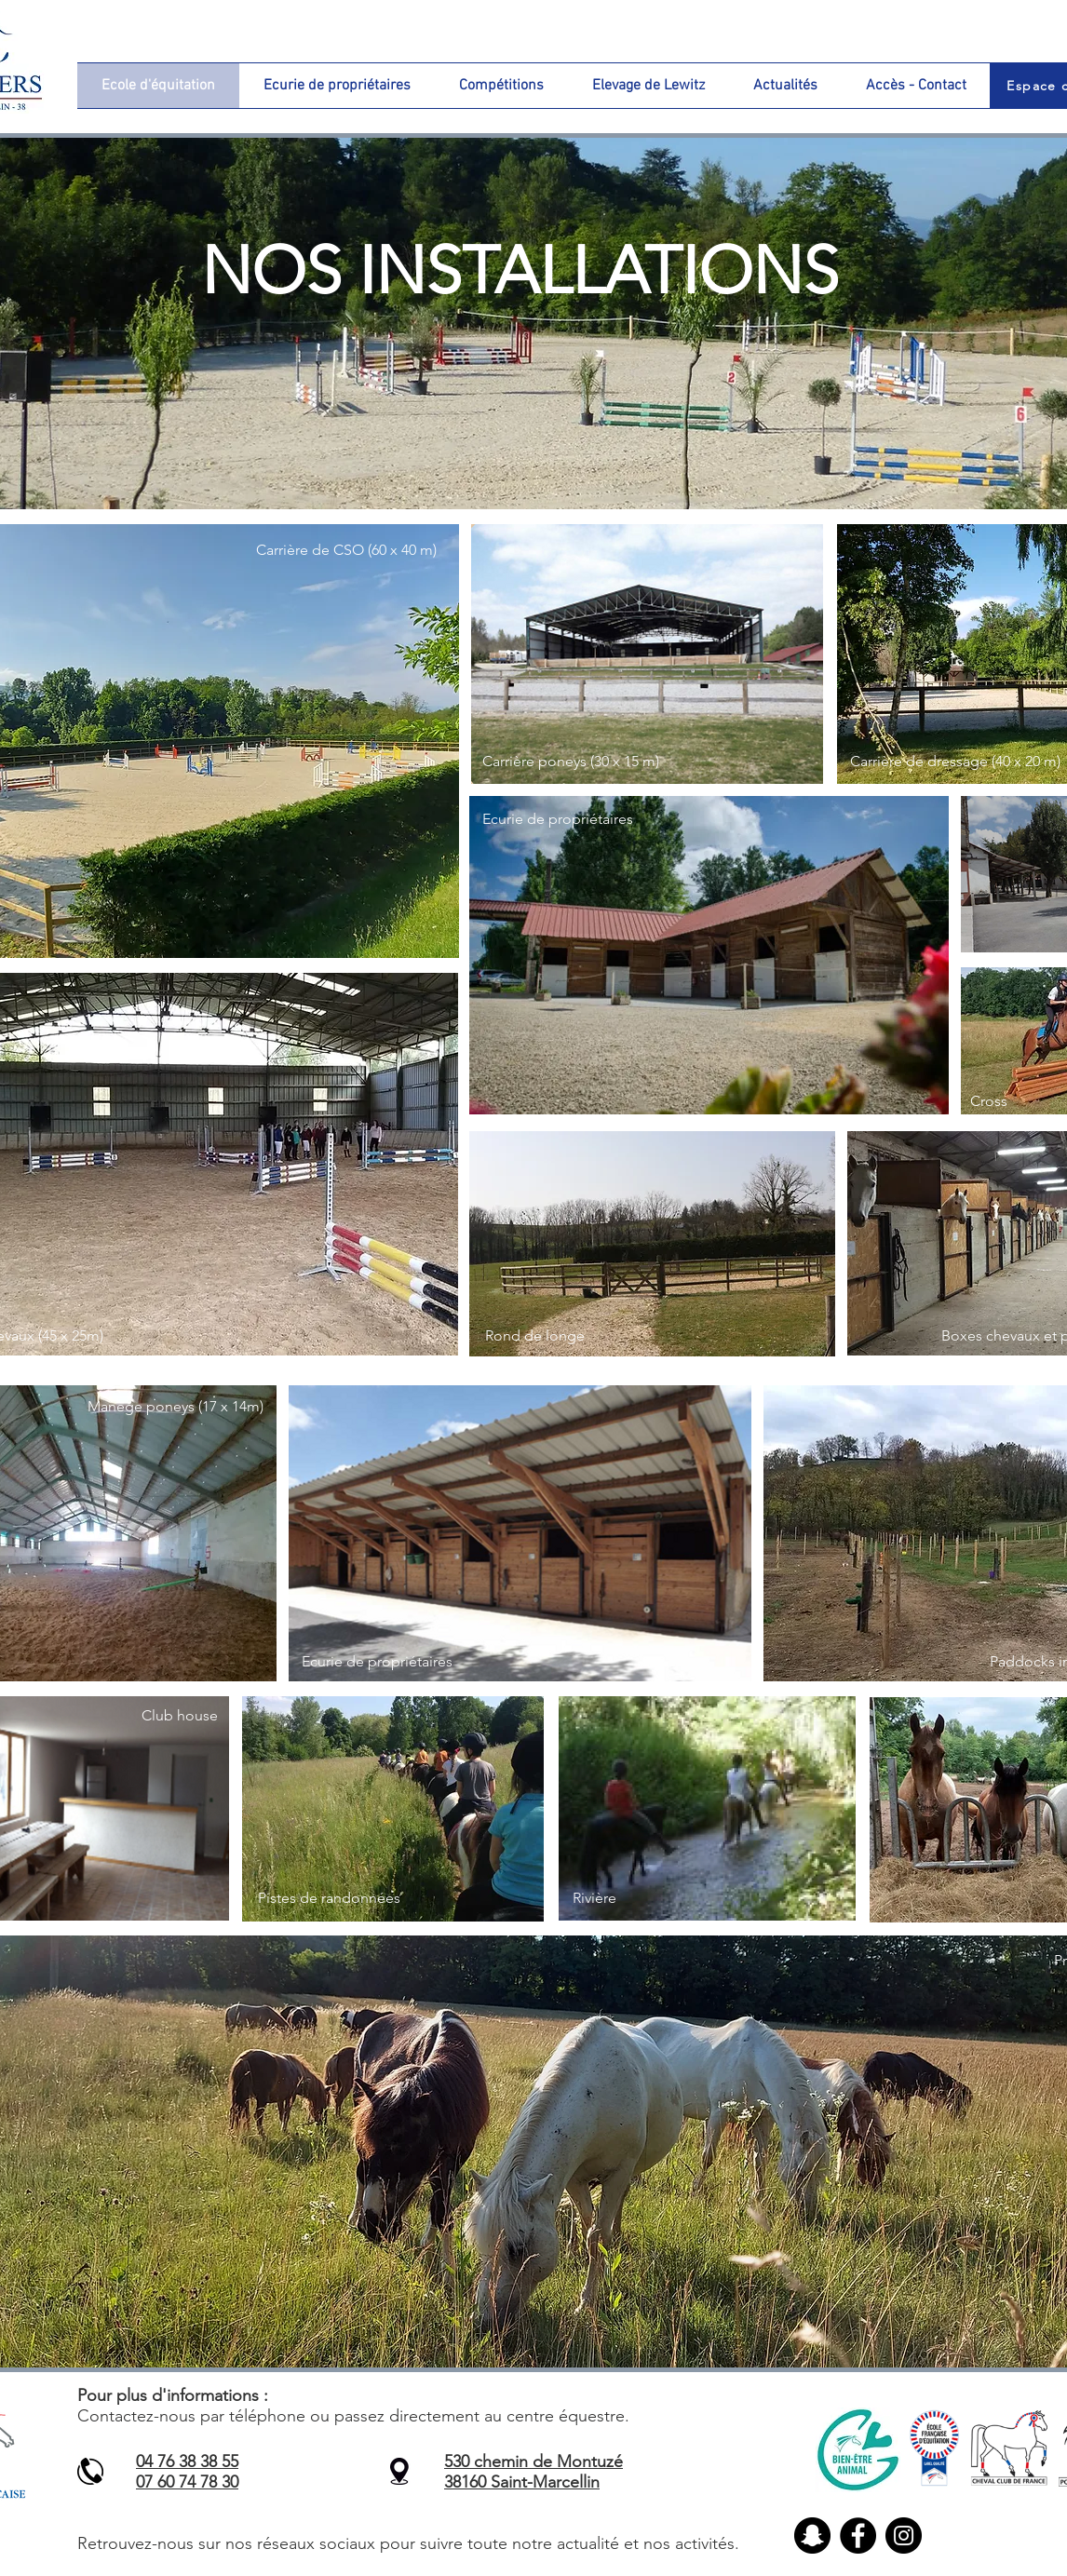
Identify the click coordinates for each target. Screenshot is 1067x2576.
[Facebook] (858, 2535)
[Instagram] (903, 2535)
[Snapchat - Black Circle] (812, 2535)
